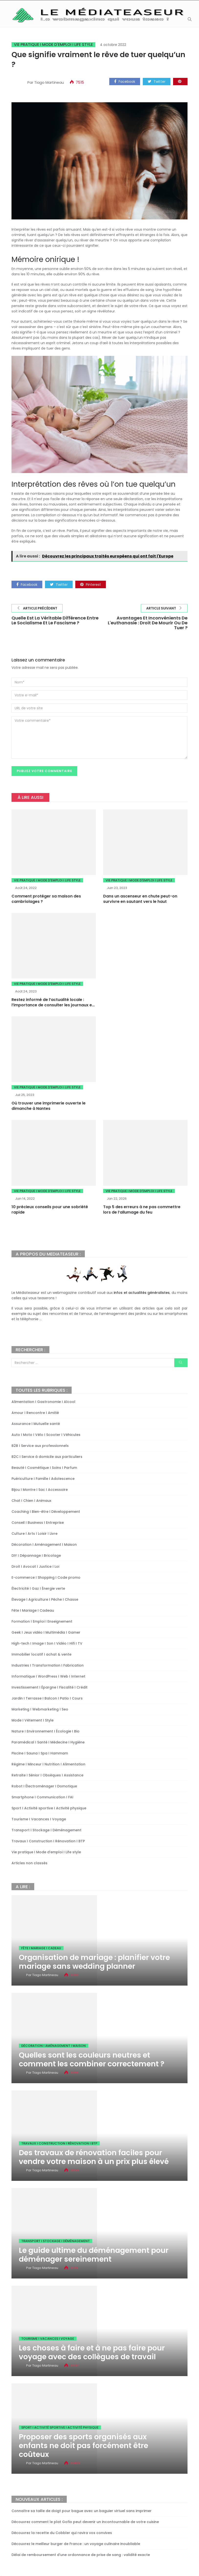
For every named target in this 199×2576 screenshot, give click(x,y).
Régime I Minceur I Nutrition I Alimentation (48, 1764)
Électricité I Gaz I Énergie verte (38, 1588)
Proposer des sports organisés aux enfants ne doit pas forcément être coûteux (83, 2446)
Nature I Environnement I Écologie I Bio (45, 1731)
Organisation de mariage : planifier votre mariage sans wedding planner (94, 1961)
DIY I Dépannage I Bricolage (36, 1555)
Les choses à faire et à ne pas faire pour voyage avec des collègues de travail (92, 2352)
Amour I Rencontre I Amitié (35, 1412)
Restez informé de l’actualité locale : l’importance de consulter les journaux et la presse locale (52, 1005)
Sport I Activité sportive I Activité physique (48, 1808)
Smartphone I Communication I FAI (42, 1797)
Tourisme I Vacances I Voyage (38, 1819)
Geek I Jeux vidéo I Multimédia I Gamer (45, 1632)
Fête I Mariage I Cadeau (32, 1610)
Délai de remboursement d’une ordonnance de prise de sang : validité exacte (80, 2554)
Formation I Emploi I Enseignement (41, 1621)
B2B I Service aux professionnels (40, 1445)
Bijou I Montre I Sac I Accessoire (39, 1489)
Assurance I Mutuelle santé (35, 1423)
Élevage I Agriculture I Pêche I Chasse (44, 1599)
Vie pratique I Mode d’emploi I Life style (46, 1852)
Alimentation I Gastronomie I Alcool (43, 1401)
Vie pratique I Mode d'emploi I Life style (53, 44)
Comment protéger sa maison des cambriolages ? (46, 898)
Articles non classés (29, 1863)
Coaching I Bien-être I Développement (45, 1511)
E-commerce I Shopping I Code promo (45, 1577)
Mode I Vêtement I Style (32, 1720)
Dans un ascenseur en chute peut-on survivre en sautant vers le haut (140, 898)
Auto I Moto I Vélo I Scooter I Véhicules (45, 1434)
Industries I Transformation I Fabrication (47, 1665)
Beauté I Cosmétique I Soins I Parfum (44, 1467)
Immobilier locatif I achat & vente (41, 1654)
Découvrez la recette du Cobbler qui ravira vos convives (61, 2532)
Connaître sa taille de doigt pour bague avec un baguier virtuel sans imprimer (81, 2510)
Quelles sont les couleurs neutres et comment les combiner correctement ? (91, 2059)
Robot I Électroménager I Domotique (44, 1786)
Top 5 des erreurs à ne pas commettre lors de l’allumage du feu (141, 1209)
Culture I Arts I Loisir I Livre (34, 1533)
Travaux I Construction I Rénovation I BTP (48, 1841)
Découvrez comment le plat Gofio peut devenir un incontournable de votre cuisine (85, 2521)
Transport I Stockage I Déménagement (46, 1830)
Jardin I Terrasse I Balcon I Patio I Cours (47, 1698)
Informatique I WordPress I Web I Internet (48, 1676)
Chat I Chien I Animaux (31, 1500)
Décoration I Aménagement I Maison (44, 1544)
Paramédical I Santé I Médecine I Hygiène (48, 1742)
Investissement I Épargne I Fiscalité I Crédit (49, 1687)
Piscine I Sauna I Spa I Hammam (39, 1753)
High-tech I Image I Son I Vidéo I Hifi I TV (46, 1643)
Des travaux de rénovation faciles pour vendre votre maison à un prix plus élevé (94, 2157)
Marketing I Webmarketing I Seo (39, 1709)
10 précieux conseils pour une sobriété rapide (49, 1209)
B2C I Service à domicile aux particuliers (46, 1456)
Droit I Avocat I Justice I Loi (35, 1566)
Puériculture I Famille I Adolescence (43, 1478)
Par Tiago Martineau (45, 82)
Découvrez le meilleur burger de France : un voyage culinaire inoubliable (75, 2543)
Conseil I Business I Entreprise (37, 1522)
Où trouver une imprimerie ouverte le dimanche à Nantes (48, 1105)
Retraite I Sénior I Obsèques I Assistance (47, 1775)
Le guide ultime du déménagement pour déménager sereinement (93, 2254)
